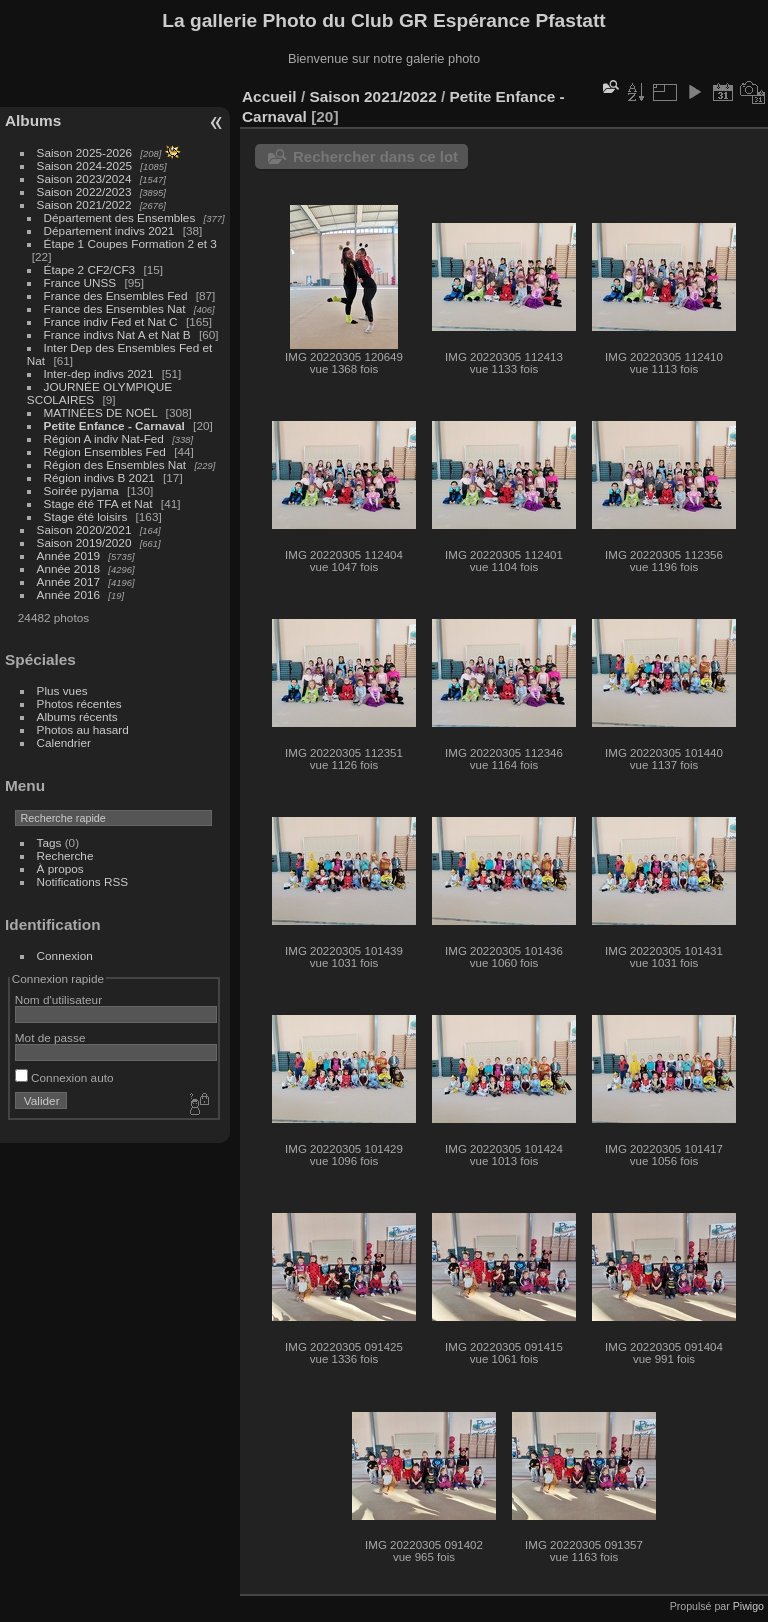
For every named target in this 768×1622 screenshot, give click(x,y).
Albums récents (77, 716)
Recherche (65, 855)
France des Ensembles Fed (116, 295)
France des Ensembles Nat (115, 308)
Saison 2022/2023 (84, 191)
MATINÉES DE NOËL (101, 412)
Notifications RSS (83, 881)
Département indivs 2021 (109, 230)
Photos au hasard (83, 729)
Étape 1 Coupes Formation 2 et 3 (130, 243)
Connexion (65, 955)
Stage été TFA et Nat (98, 503)
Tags (49, 842)
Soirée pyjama (83, 490)
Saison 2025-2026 (85, 152)
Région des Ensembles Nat (117, 464)
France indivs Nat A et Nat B (117, 334)
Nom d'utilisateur (58, 999)
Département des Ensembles (120, 217)
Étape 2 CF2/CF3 (90, 269)
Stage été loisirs (87, 516)
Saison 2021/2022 (84, 204)
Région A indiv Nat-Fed (104, 438)
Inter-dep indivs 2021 (99, 373)
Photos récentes (79, 703)
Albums (33, 120)
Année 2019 (68, 555)
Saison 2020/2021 (84, 529)
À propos (60, 868)
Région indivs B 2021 (99, 477)
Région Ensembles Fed (107, 451)
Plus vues (62, 690)
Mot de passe (50, 1037)
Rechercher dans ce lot (375, 156)
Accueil (269, 96)
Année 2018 (68, 568)
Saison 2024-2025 (85, 165)
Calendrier (64, 742)
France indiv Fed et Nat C (111, 321)
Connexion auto (64, 1077)
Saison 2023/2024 (84, 178)
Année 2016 (68, 594)
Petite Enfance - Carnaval (114, 425)
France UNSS (82, 282)
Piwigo (748, 1606)
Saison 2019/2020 (84, 542)
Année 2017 (68, 581)
